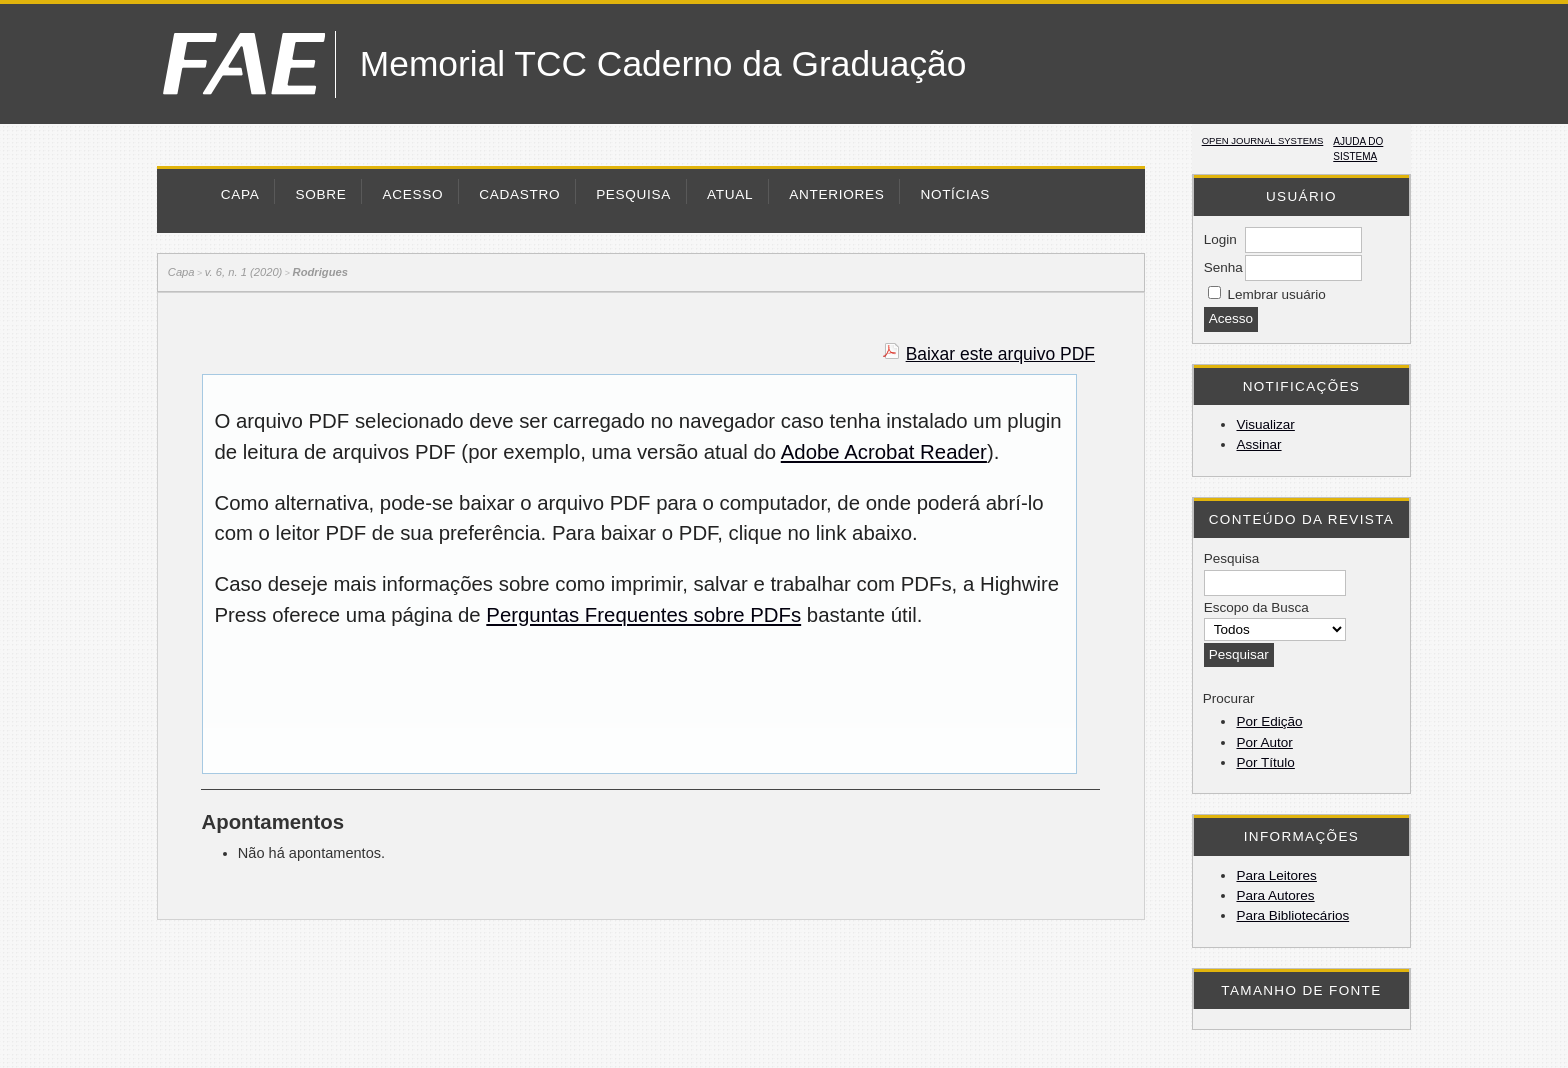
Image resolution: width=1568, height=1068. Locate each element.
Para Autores (1275, 895)
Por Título (1265, 762)
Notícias (955, 194)
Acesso (412, 194)
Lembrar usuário (1276, 294)
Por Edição (1269, 721)
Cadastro (519, 194)
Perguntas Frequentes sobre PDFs (643, 615)
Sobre (320, 194)
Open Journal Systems (1263, 140)
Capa (240, 194)
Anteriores (836, 194)
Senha (1223, 267)
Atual (730, 194)
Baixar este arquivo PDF (1000, 354)
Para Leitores (1276, 875)
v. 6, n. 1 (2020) (244, 272)
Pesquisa (633, 194)
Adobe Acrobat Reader (884, 452)
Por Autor (1264, 742)
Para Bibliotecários (1292, 915)
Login (1220, 239)
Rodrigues (320, 272)
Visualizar (1265, 424)
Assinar (1258, 444)
